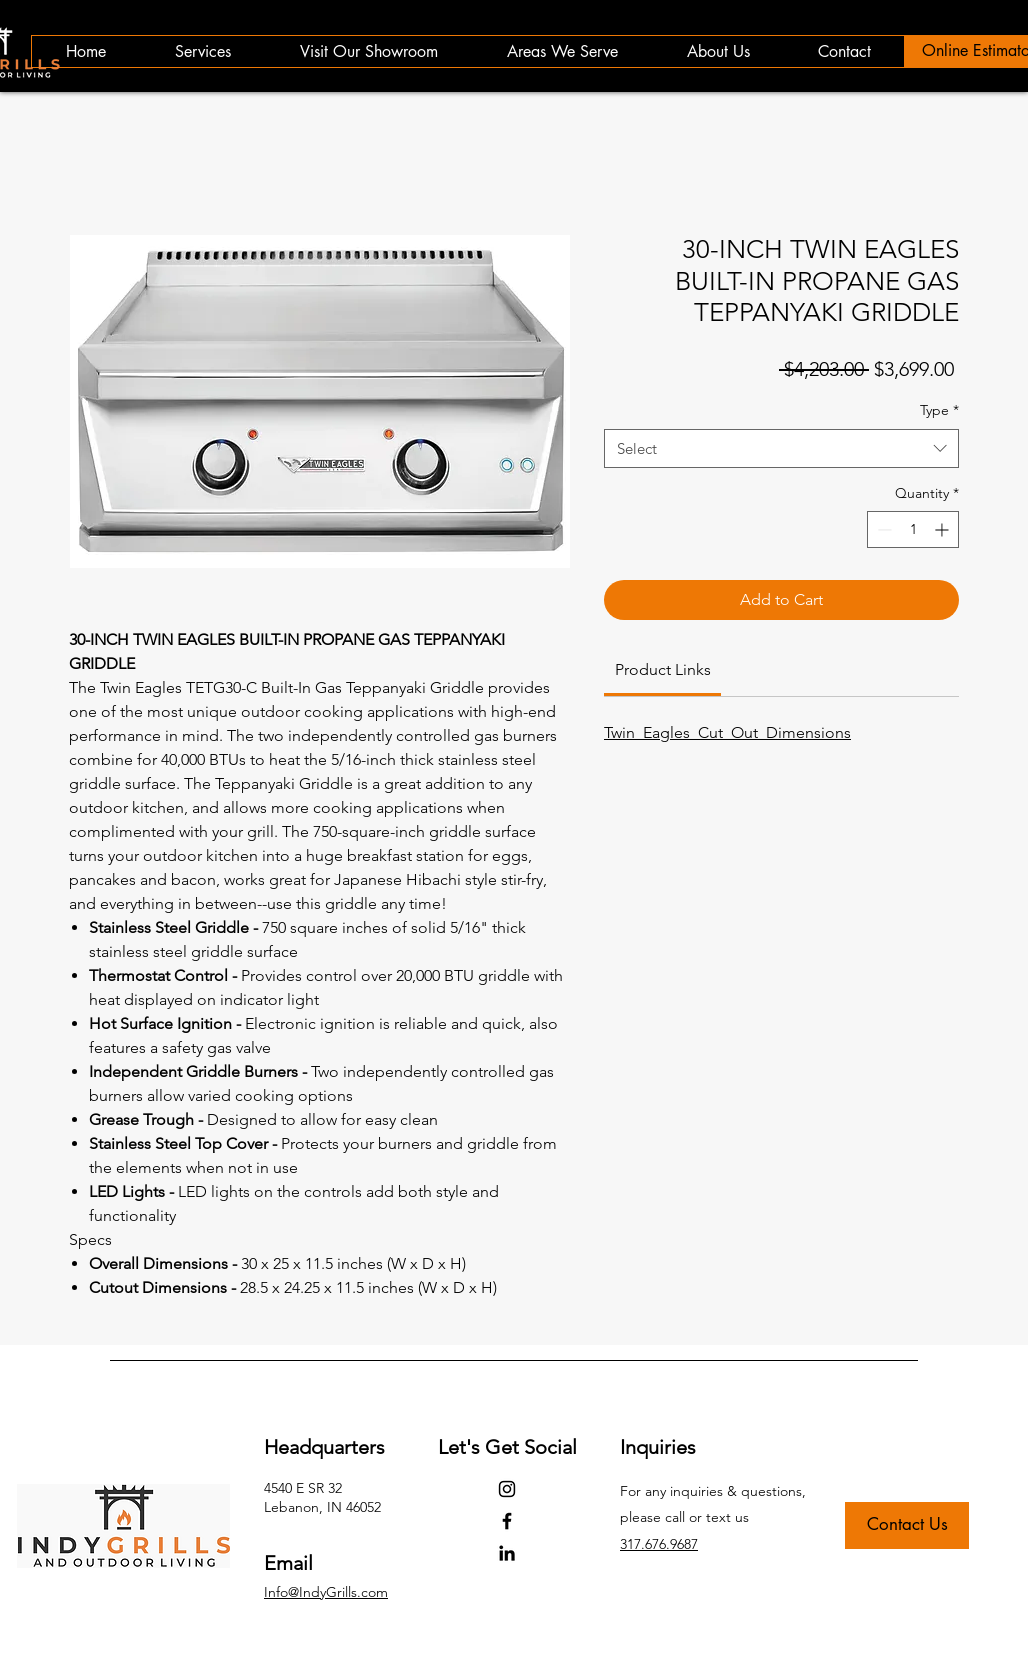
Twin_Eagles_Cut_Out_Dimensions (727, 732)
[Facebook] (507, 1521)
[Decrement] (882, 529)
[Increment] (943, 529)
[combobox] (781, 448)
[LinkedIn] (507, 1553)
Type (939, 410)
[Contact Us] (907, 1525)
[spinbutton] (913, 529)
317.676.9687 (659, 1544)
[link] (663, 669)
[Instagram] (507, 1489)
